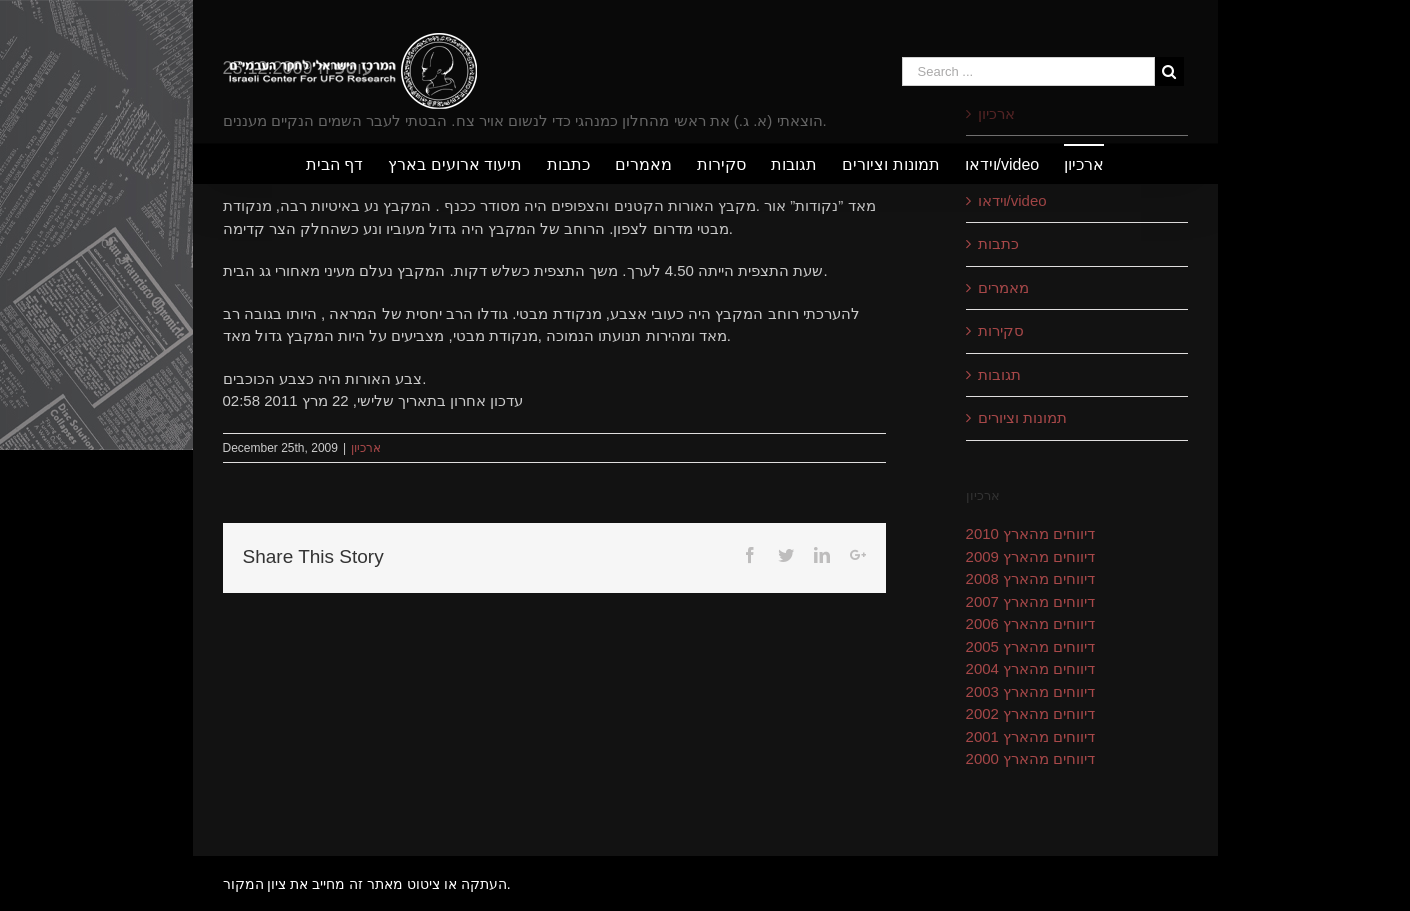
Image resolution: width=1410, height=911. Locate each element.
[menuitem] (347, 164)
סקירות (1001, 330)
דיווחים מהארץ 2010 (1031, 533)
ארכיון (366, 448)
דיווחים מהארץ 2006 (1031, 623)
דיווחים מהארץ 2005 (1031, 646)
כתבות (998, 243)
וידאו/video (1012, 200)
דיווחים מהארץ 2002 (1031, 713)
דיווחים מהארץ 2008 (1031, 578)
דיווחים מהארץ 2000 (1031, 758)
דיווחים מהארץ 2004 (1031, 668)
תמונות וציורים (1022, 417)
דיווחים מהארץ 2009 (1031, 556)
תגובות (999, 374)
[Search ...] (1028, 71)
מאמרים (1003, 287)
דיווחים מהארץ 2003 (1031, 691)
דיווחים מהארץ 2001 (1031, 736)
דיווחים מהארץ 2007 (1031, 601)
